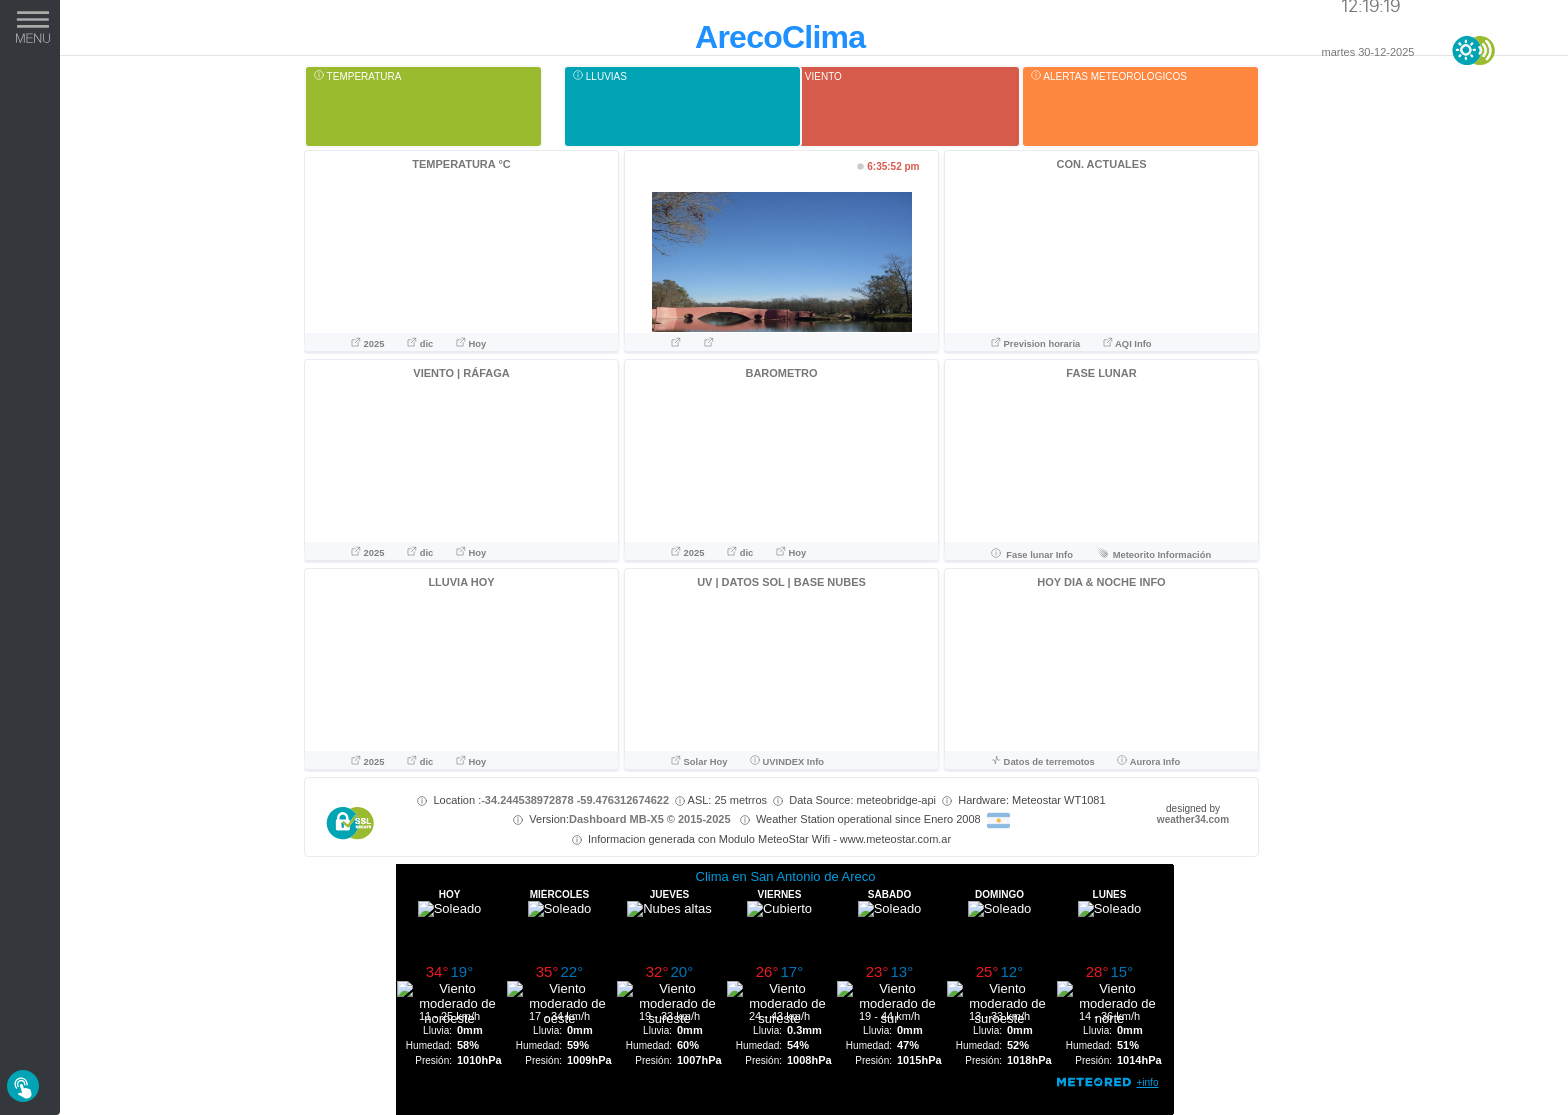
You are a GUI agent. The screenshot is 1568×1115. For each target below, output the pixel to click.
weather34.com (1193, 819)
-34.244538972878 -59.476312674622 (575, 800)
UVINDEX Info (787, 762)
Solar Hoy (699, 762)
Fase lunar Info (1032, 555)
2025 (369, 344)
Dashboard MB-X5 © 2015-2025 (650, 819)
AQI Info (1127, 344)
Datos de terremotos (1044, 762)
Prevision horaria (1037, 344)
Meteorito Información (1154, 555)
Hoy (471, 344)
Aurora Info (1148, 762)
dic (421, 344)
